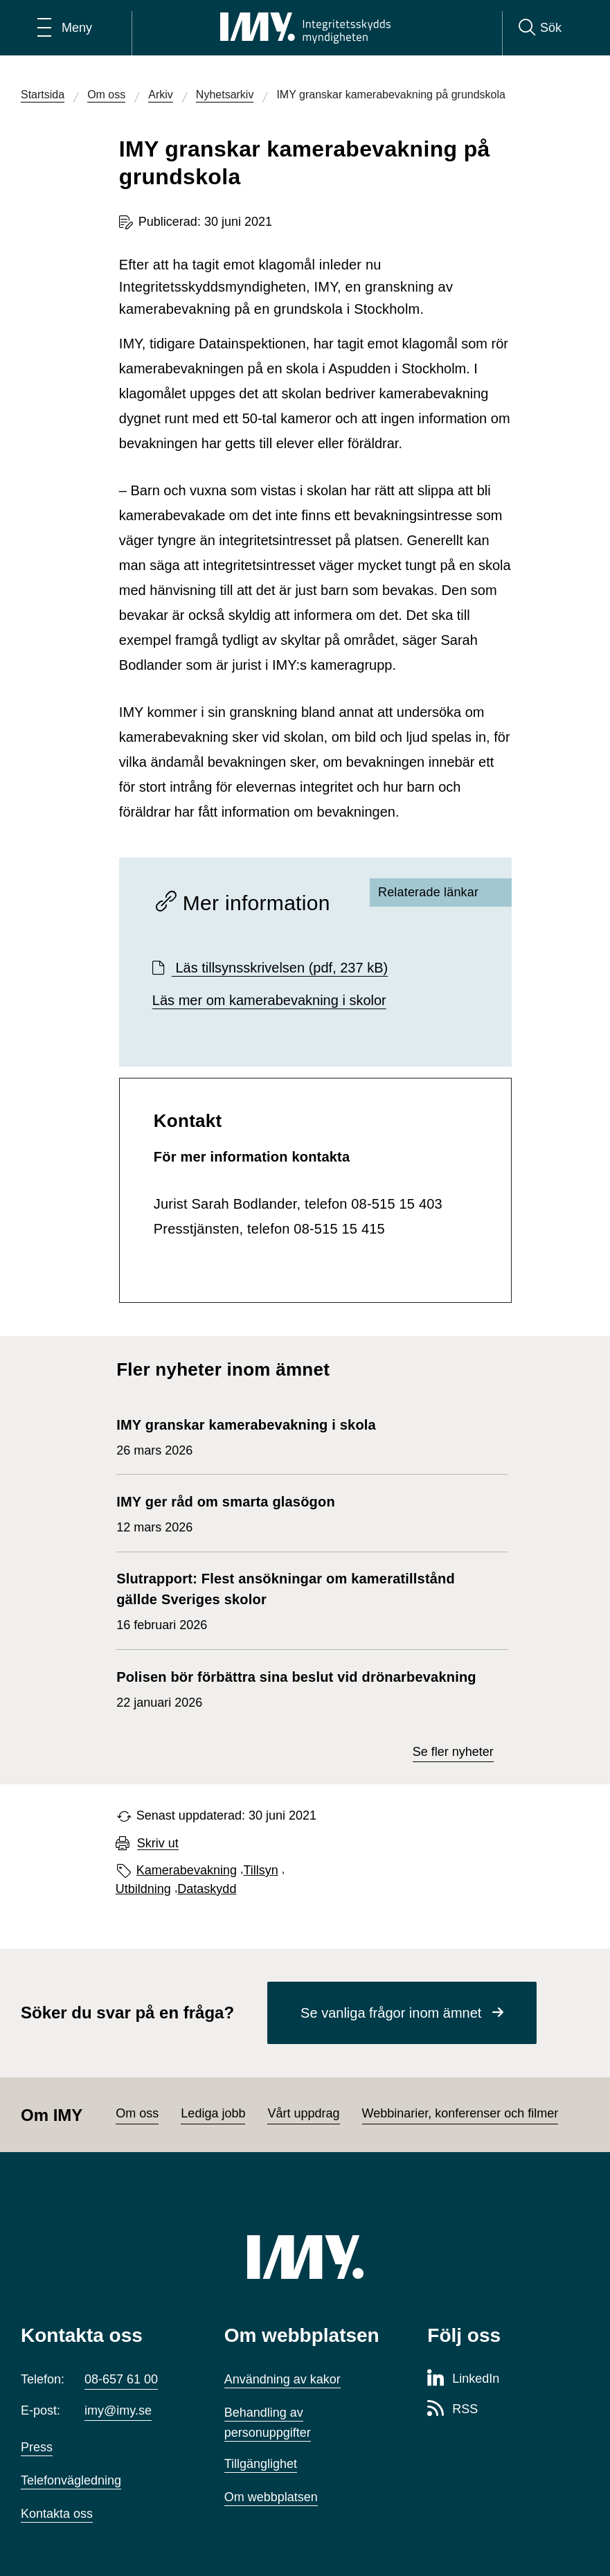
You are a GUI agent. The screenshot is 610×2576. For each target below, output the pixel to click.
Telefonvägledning (71, 2480)
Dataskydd (206, 1889)
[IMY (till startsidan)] (305, 2257)
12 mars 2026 (225, 1512)
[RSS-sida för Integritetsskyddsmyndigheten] (452, 2409)
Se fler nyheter (453, 1752)
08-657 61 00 (121, 2379)
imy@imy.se (118, 2410)
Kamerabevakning (186, 1870)
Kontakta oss (57, 2514)
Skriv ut (158, 1843)
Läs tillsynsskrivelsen (280, 967)
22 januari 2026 (296, 1688)
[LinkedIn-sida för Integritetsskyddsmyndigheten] (463, 2379)
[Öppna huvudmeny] (65, 27)
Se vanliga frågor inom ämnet (390, 2012)
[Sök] (540, 27)
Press (37, 2447)
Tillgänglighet (260, 2464)
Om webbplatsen (271, 2497)
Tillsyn (260, 1870)
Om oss (137, 2113)
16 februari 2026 (305, 1600)
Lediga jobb (213, 2113)
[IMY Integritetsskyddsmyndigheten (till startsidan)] (305, 27)
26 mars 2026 (246, 1435)
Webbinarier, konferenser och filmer (460, 2113)
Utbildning (143, 1889)
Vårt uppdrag (303, 2113)
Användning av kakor (282, 2379)
